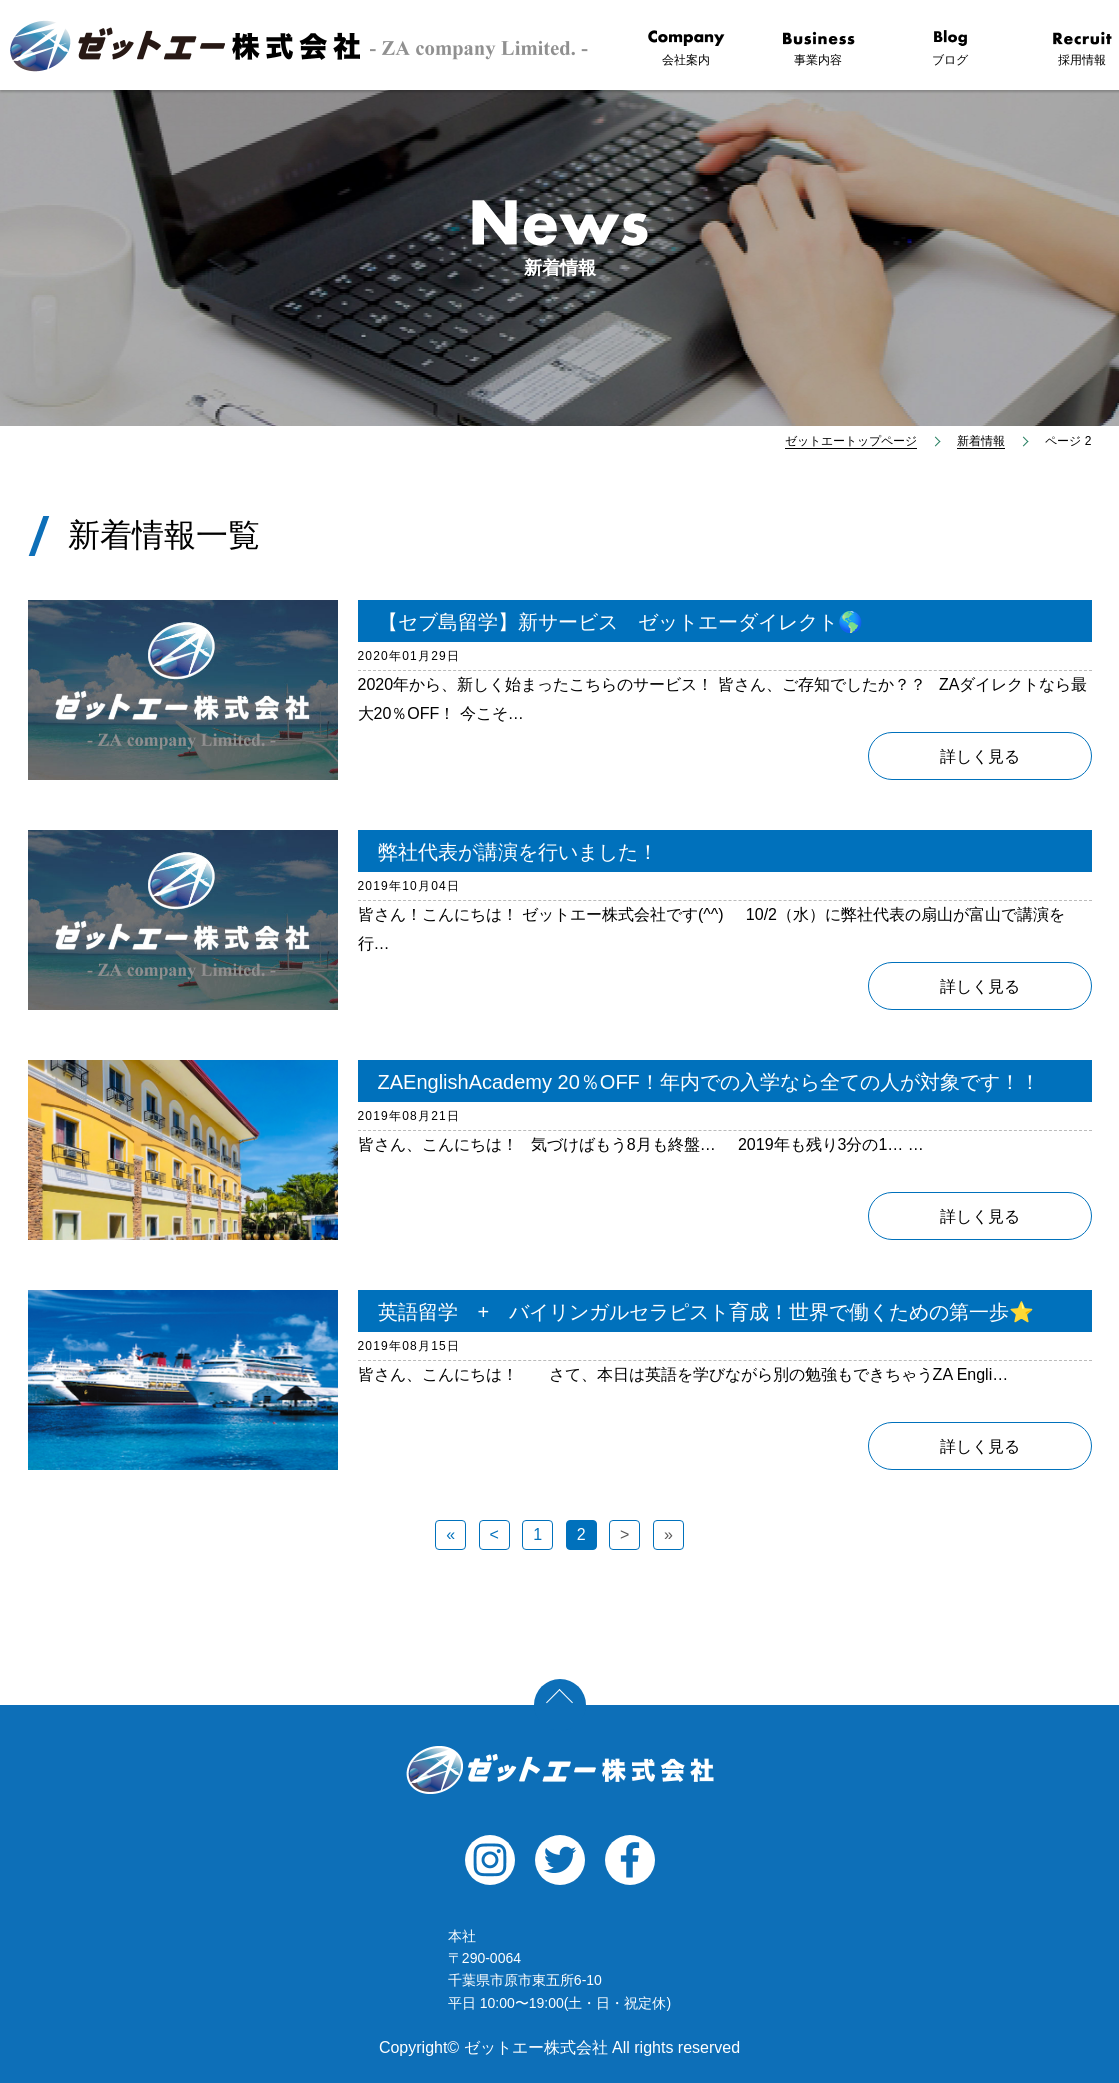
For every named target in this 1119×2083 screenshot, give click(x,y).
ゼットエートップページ (851, 441)
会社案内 (686, 48)
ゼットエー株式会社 (560, 1770)
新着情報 (981, 441)
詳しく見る (980, 756)
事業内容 (818, 48)
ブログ (950, 48)
